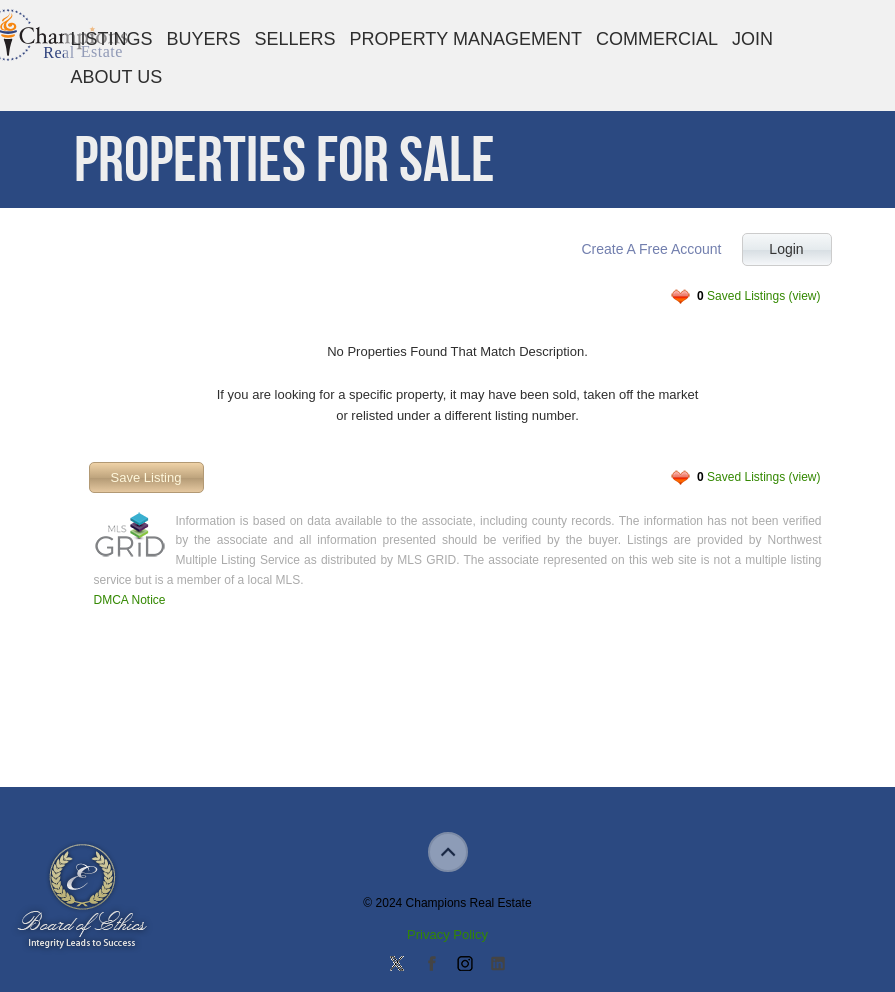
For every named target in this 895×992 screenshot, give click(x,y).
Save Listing (146, 477)
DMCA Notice (130, 600)
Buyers (204, 39)
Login (786, 249)
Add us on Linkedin (498, 965)
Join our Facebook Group (431, 965)
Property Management (466, 39)
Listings (112, 39)
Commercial (657, 39)
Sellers (295, 39)
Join (752, 39)
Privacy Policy (447, 934)
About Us (117, 77)
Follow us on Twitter (397, 965)
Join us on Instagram (464, 965)
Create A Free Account (651, 249)
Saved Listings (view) (758, 296)
